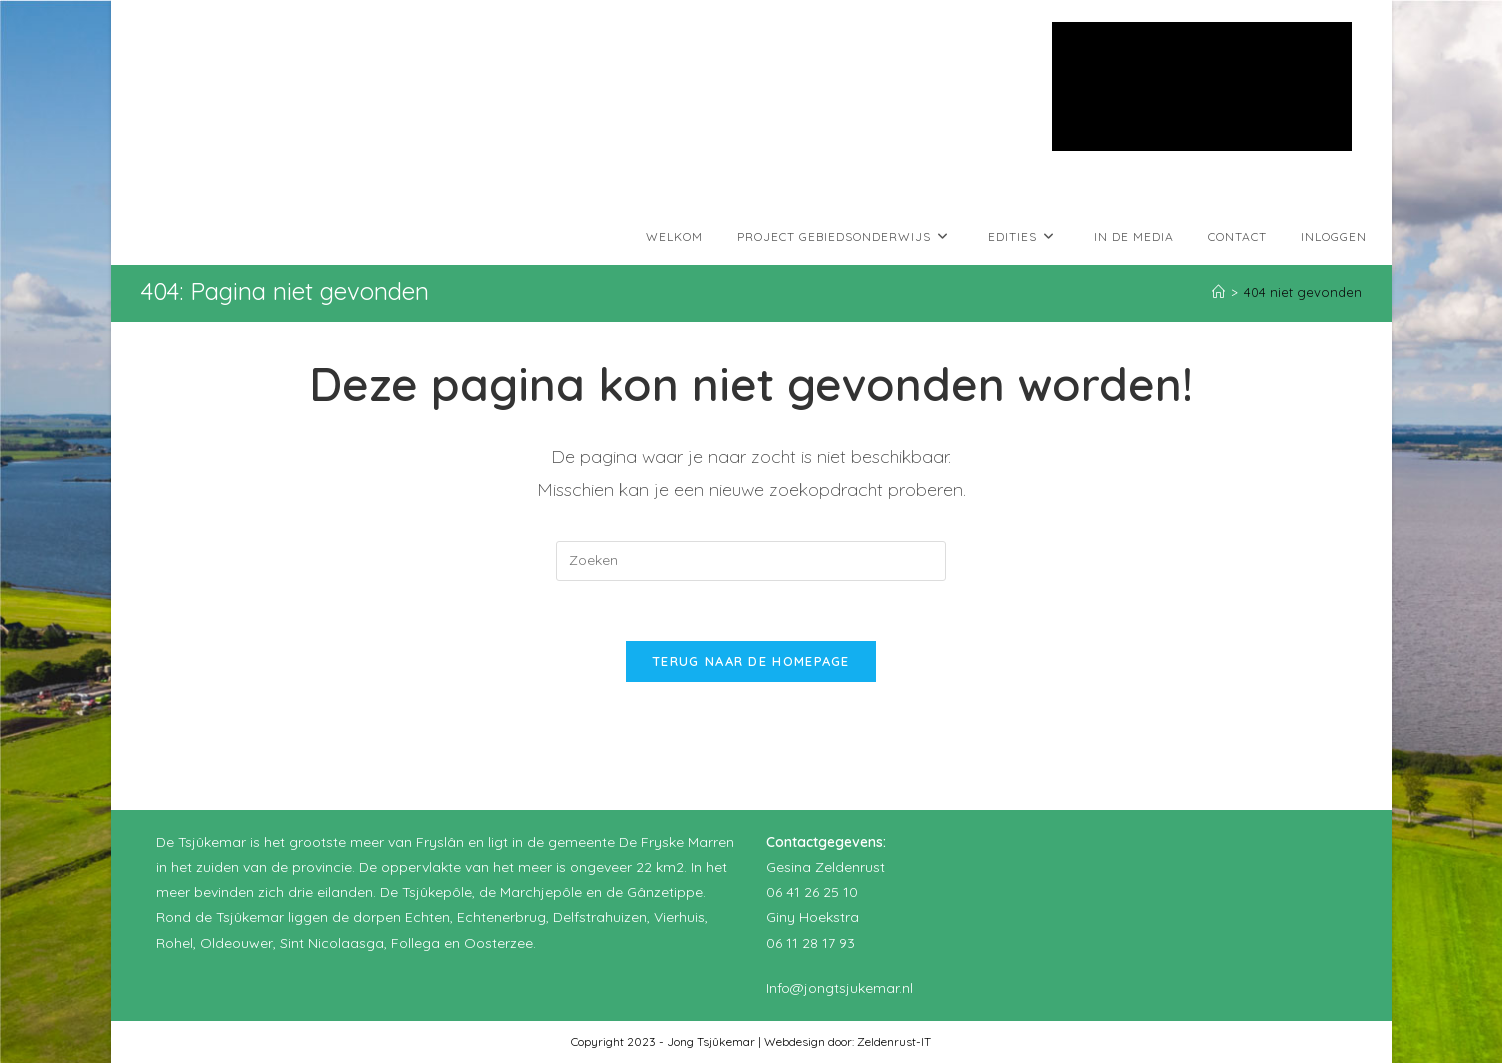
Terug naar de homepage (751, 661)
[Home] (1218, 292)
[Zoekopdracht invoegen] (751, 561)
